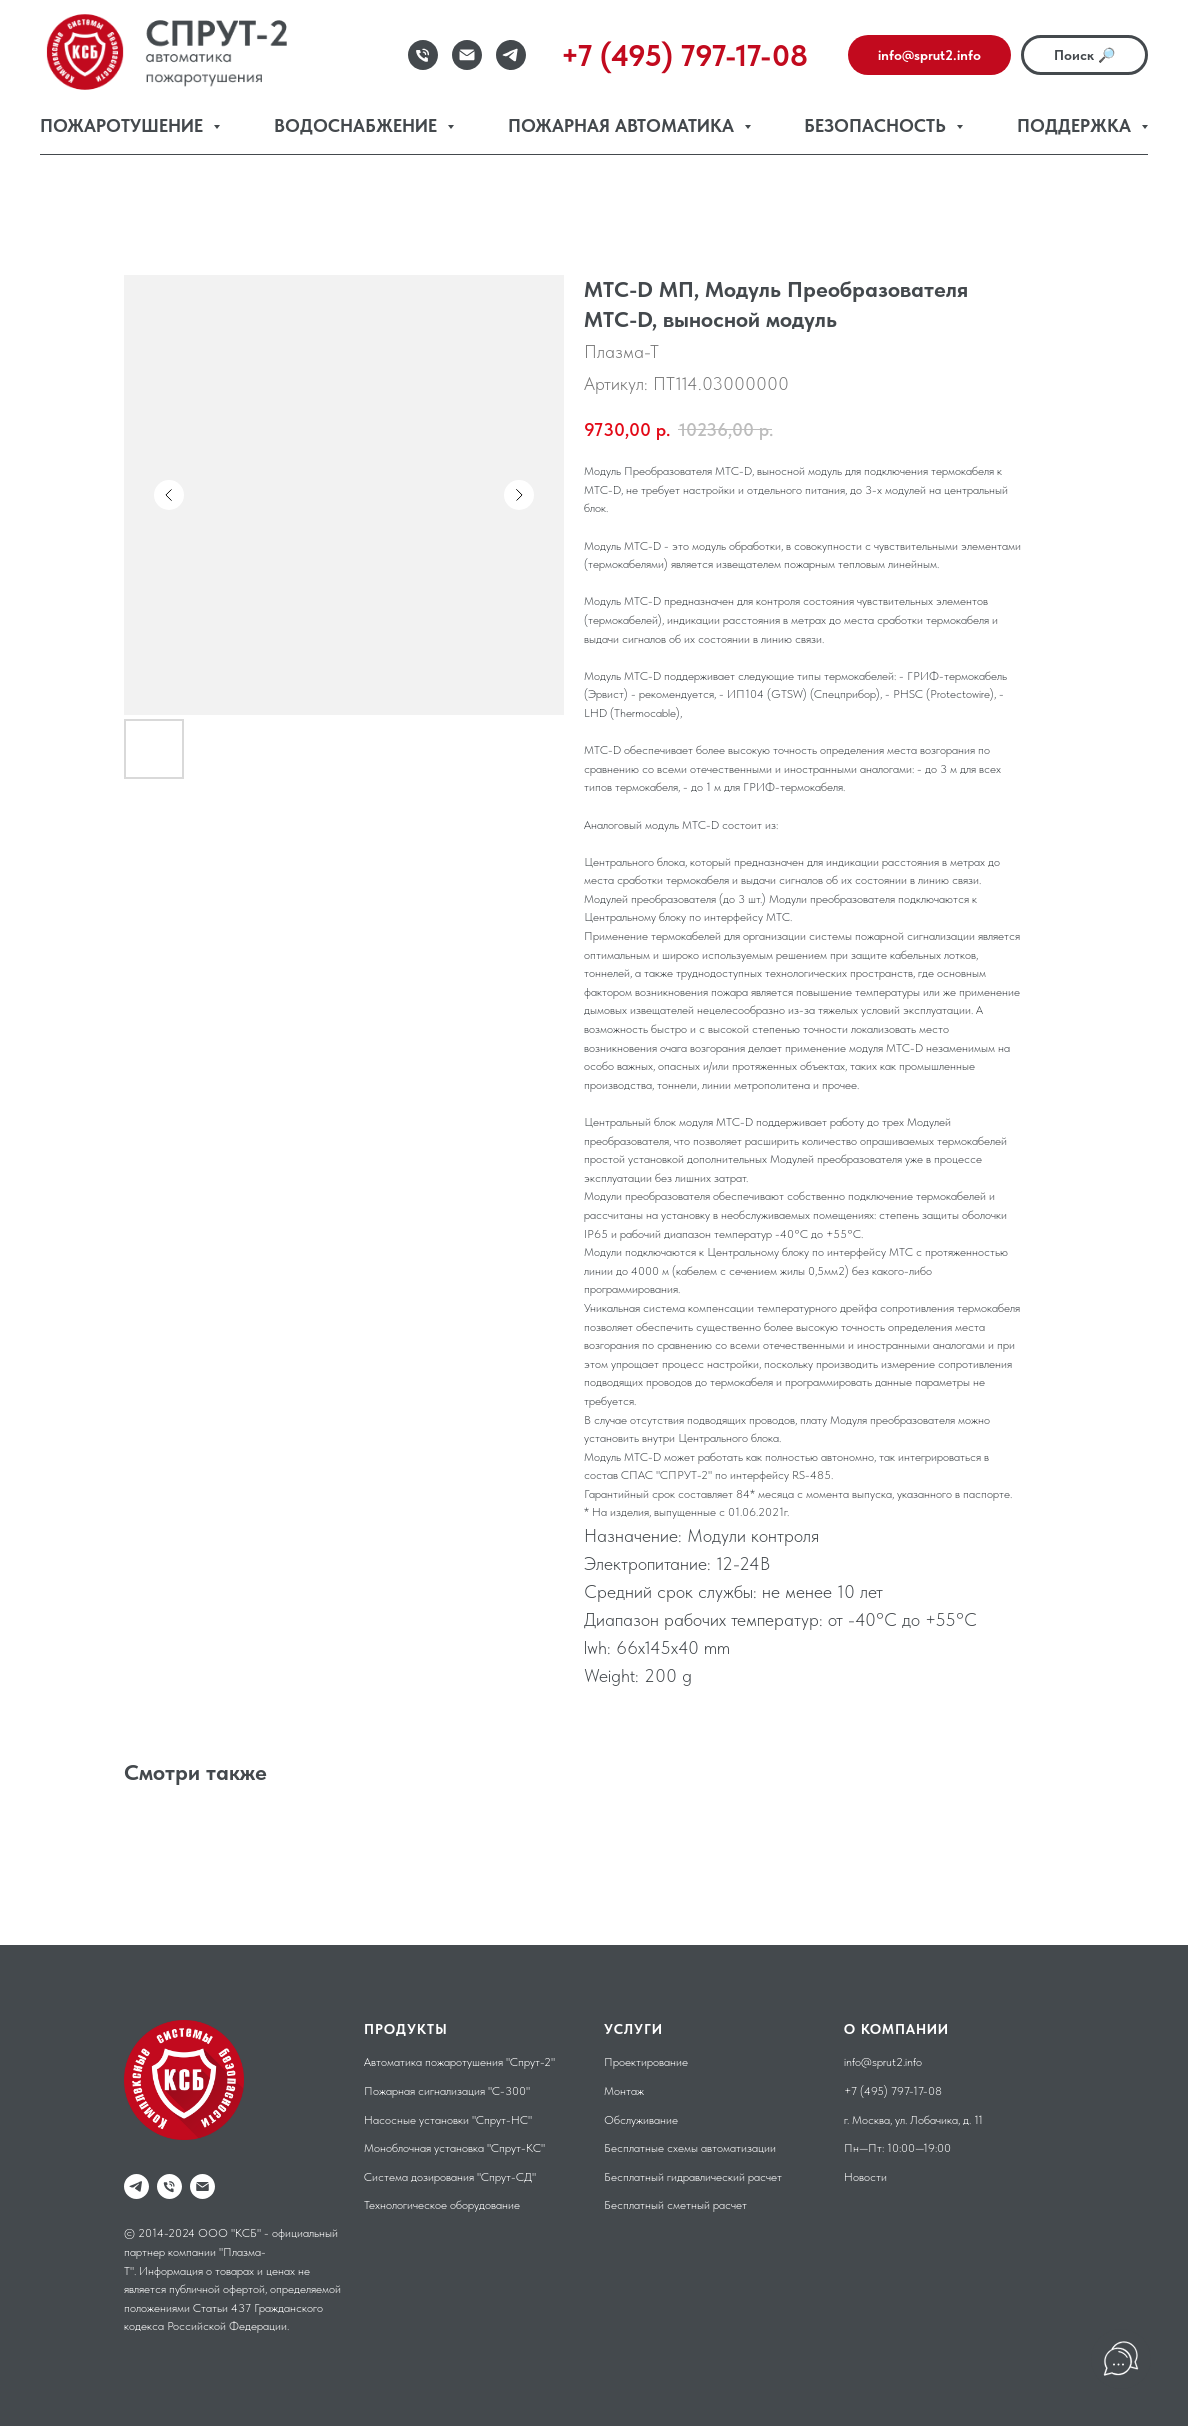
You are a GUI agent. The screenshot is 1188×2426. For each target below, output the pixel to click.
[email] (202, 2186)
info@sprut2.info (929, 55)
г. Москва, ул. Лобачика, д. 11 (913, 2120)
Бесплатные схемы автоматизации (690, 2148)
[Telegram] (511, 55)
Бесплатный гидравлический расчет (693, 2177)
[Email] (467, 55)
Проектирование (646, 2062)
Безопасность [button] (877, 125)
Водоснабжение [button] (358, 125)
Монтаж (624, 2091)
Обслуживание (641, 2120)
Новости (865, 2177)
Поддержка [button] (1076, 125)
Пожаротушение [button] (124, 125)
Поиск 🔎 (1084, 55)
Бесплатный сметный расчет (675, 2205)
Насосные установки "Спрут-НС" (448, 2120)
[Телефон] (423, 55)
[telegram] (136, 2186)
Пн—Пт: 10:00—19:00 (897, 2148)
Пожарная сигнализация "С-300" (447, 2091)
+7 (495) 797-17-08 (893, 2091)
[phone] (169, 2186)
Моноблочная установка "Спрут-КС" (454, 2148)
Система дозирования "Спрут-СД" (450, 2177)
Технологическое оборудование (442, 2205)
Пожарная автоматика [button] (623, 125)
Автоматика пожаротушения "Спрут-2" (459, 2062)
